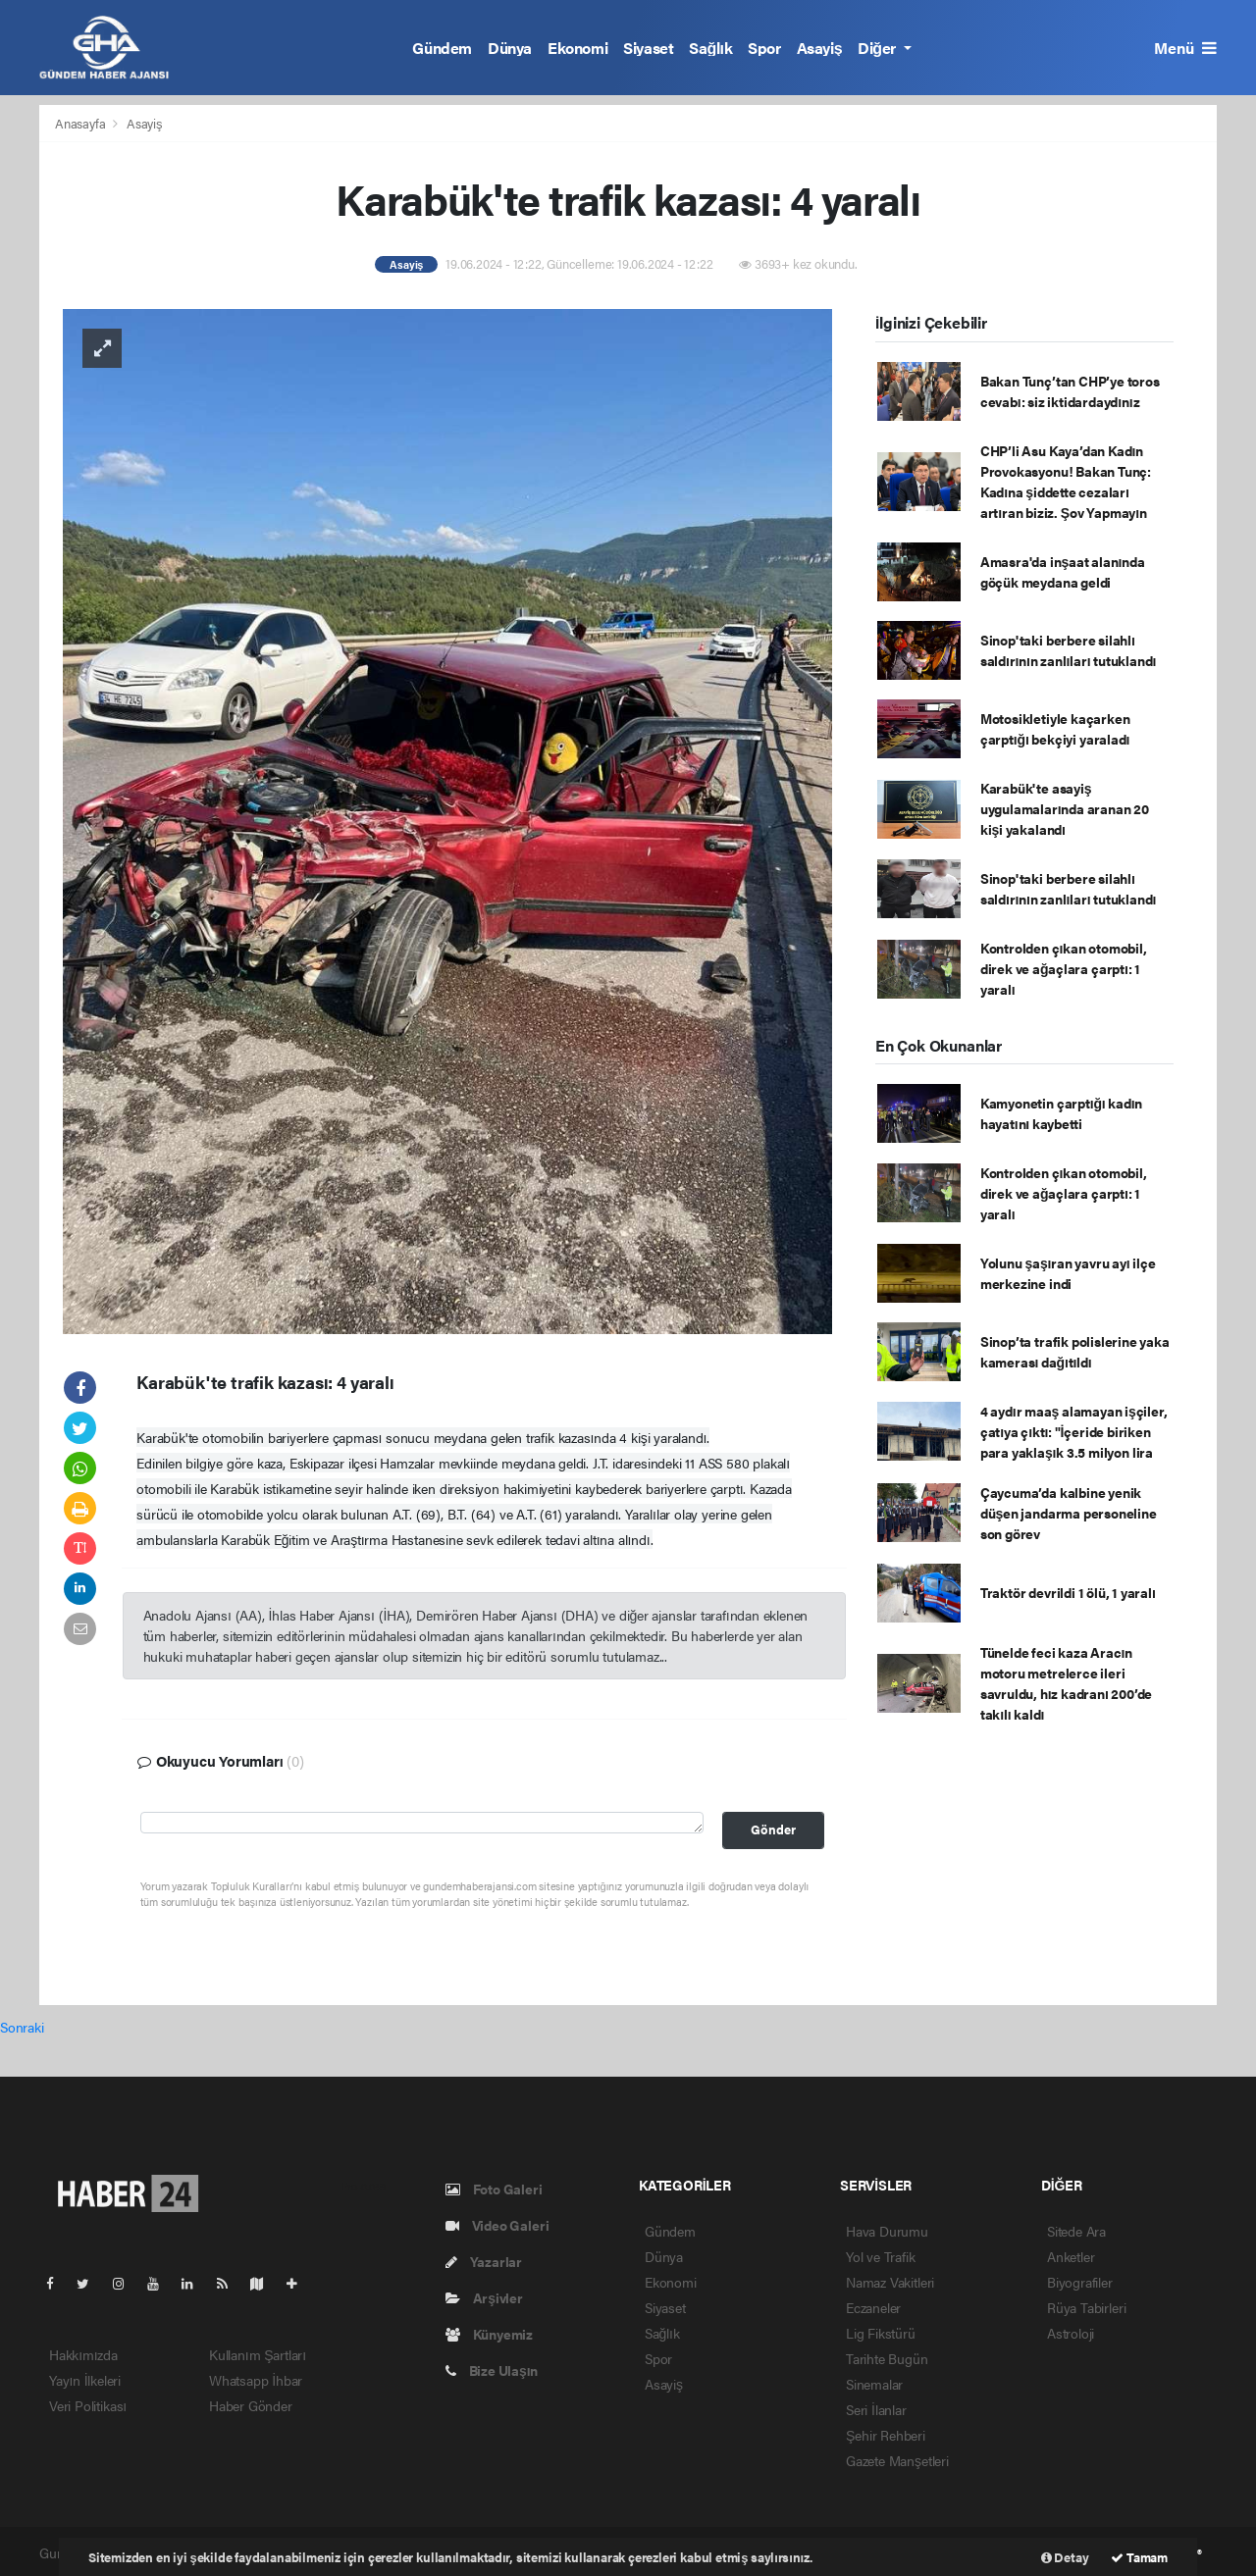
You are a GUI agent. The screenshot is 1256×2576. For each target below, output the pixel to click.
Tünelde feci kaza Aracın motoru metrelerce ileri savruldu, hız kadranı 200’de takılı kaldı (1066, 1683)
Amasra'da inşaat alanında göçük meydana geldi (1062, 571)
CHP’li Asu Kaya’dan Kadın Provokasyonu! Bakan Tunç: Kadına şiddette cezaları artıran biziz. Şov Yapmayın (1065, 481)
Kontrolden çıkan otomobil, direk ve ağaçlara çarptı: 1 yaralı (1063, 968)
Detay (1065, 2557)
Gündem (442, 47)
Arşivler (484, 2297)
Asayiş (820, 47)
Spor (764, 47)
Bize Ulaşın (491, 2370)
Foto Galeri (494, 2188)
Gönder (773, 1829)
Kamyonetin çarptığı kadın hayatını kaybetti (1061, 1113)
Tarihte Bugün (887, 2358)
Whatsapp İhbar (255, 2380)
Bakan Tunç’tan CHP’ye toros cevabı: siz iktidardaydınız (1070, 391)
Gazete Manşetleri (897, 2460)
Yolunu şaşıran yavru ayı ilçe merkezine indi (1068, 1273)
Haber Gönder (250, 2405)
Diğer (878, 47)
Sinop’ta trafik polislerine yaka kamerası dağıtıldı (1075, 1351)
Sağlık (710, 47)
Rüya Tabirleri (1086, 2307)
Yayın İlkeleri (85, 2380)
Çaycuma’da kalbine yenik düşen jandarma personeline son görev (1068, 1512)
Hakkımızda (83, 2354)
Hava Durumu (887, 2231)
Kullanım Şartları (257, 2354)
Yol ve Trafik (881, 2256)
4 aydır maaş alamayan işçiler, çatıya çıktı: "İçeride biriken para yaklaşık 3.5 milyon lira (1074, 1431)
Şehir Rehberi (885, 2435)
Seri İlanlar (876, 2409)
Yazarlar (483, 2261)
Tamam (1139, 2557)
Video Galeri (497, 2225)
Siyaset (648, 47)
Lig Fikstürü (881, 2333)
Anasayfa (81, 123)
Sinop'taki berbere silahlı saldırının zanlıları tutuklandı (1068, 650)
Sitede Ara (1076, 2231)
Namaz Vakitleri (890, 2282)
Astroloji (1070, 2333)
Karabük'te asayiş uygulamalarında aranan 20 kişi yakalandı (1064, 808)
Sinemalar (874, 2384)
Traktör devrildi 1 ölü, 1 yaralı (1068, 1592)
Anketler (1070, 2256)
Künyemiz (489, 2334)
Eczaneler (873, 2307)
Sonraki (22, 2026)
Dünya (510, 47)
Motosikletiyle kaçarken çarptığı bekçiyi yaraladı (1055, 728)
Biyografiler (1080, 2282)
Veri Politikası (88, 2405)
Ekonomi (577, 47)
